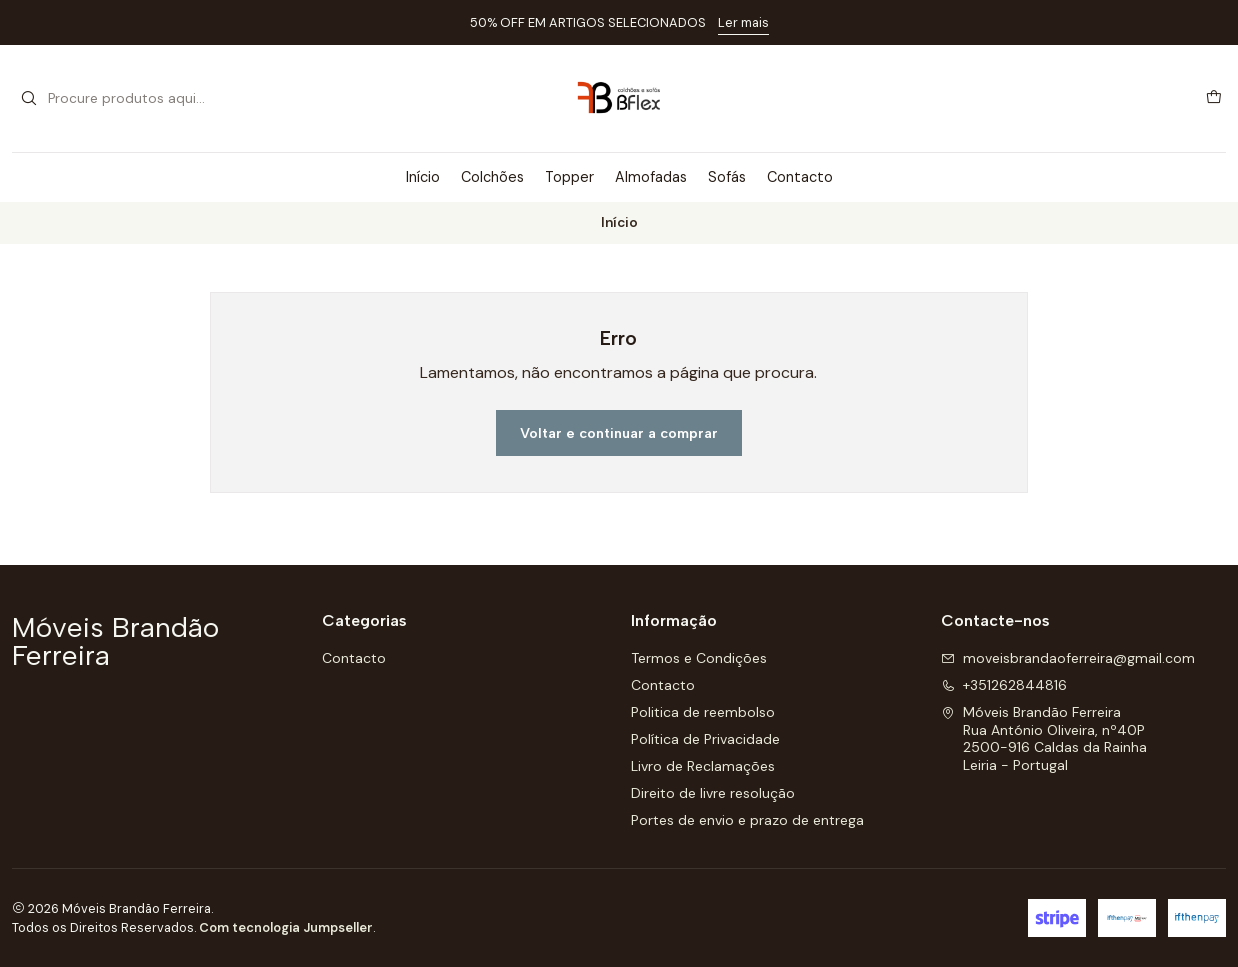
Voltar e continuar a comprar (619, 433)
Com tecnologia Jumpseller (286, 927)
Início (423, 177)
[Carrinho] (1214, 98)
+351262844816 (1004, 685)
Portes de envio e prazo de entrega (747, 820)
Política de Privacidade (705, 739)
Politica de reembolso (703, 712)
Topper (569, 177)
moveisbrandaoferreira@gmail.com (1068, 658)
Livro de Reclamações (703, 766)
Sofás (727, 177)
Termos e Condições (699, 658)
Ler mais (743, 22)
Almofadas (651, 177)
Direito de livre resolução (713, 793)
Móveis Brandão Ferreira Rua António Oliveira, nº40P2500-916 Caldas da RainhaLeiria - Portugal (1044, 738)
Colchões (492, 177)
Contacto (800, 177)
